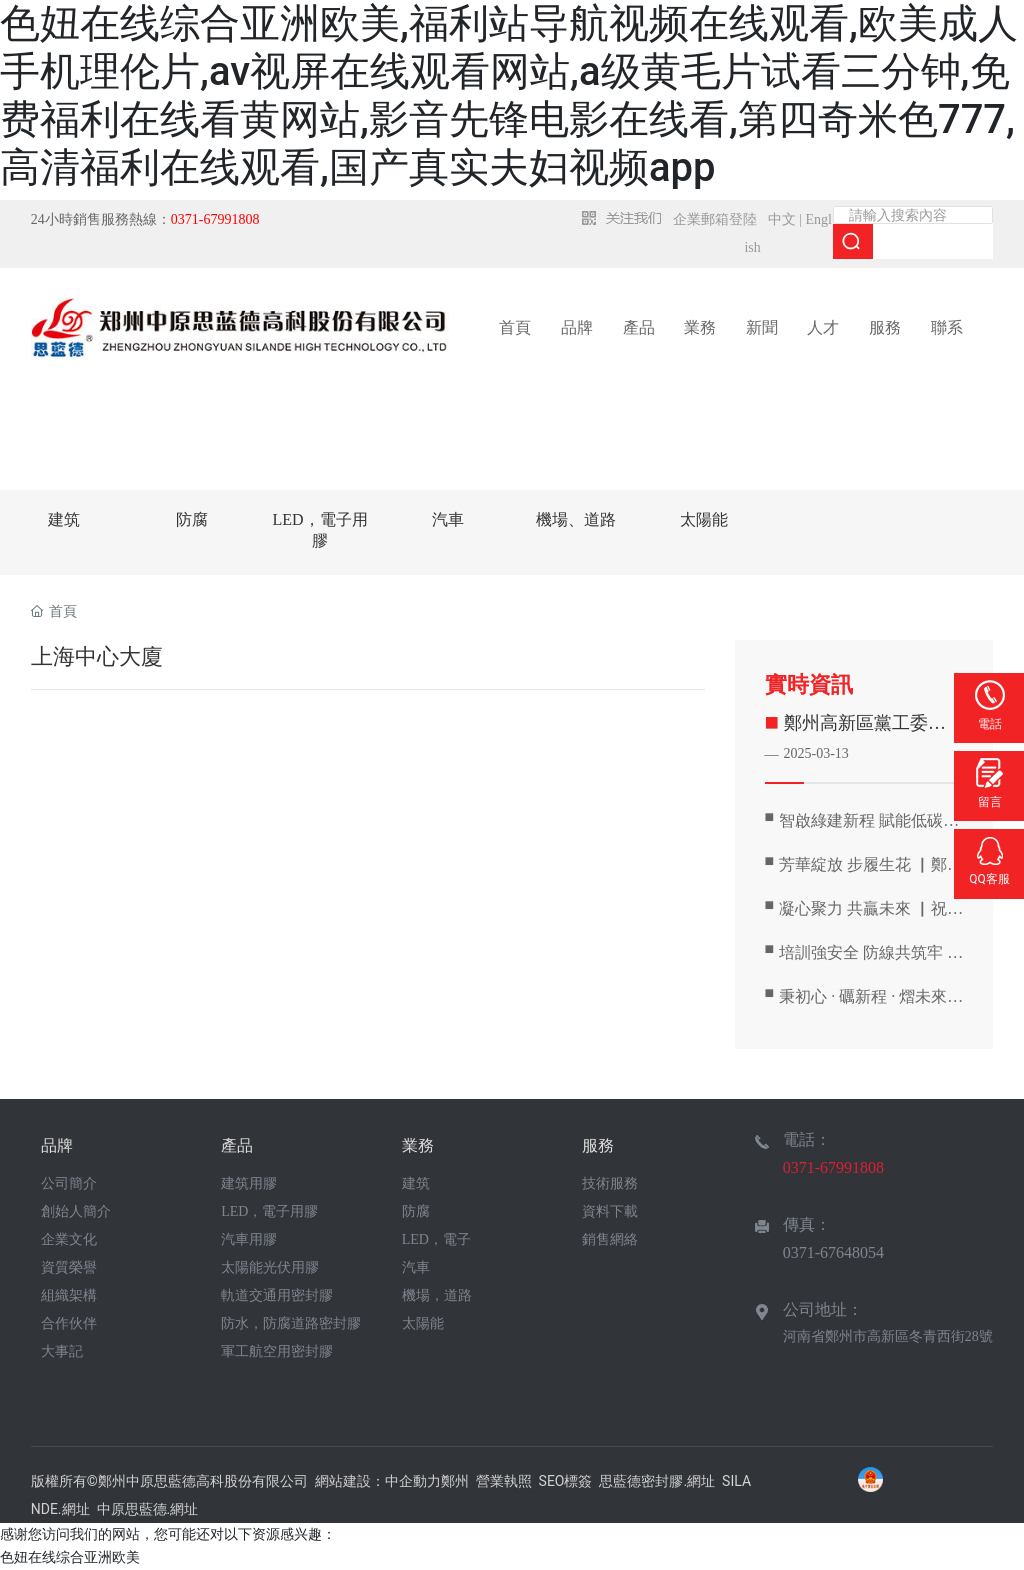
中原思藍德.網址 (148, 1509)
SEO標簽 (566, 1481)
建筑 (64, 519)
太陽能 (704, 519)
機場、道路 (576, 519)
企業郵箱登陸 (715, 219)
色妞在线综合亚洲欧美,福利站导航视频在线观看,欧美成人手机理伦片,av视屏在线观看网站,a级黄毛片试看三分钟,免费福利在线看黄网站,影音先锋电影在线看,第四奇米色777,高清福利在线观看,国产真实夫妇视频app (509, 95)
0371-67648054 (833, 1252)
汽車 (448, 519)
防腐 (192, 519)
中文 (782, 219)
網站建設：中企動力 (378, 1481)
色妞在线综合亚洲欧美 (70, 1557)
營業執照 (504, 1481)
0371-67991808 (833, 1167)
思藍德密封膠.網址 (657, 1481)
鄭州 (455, 1481)
